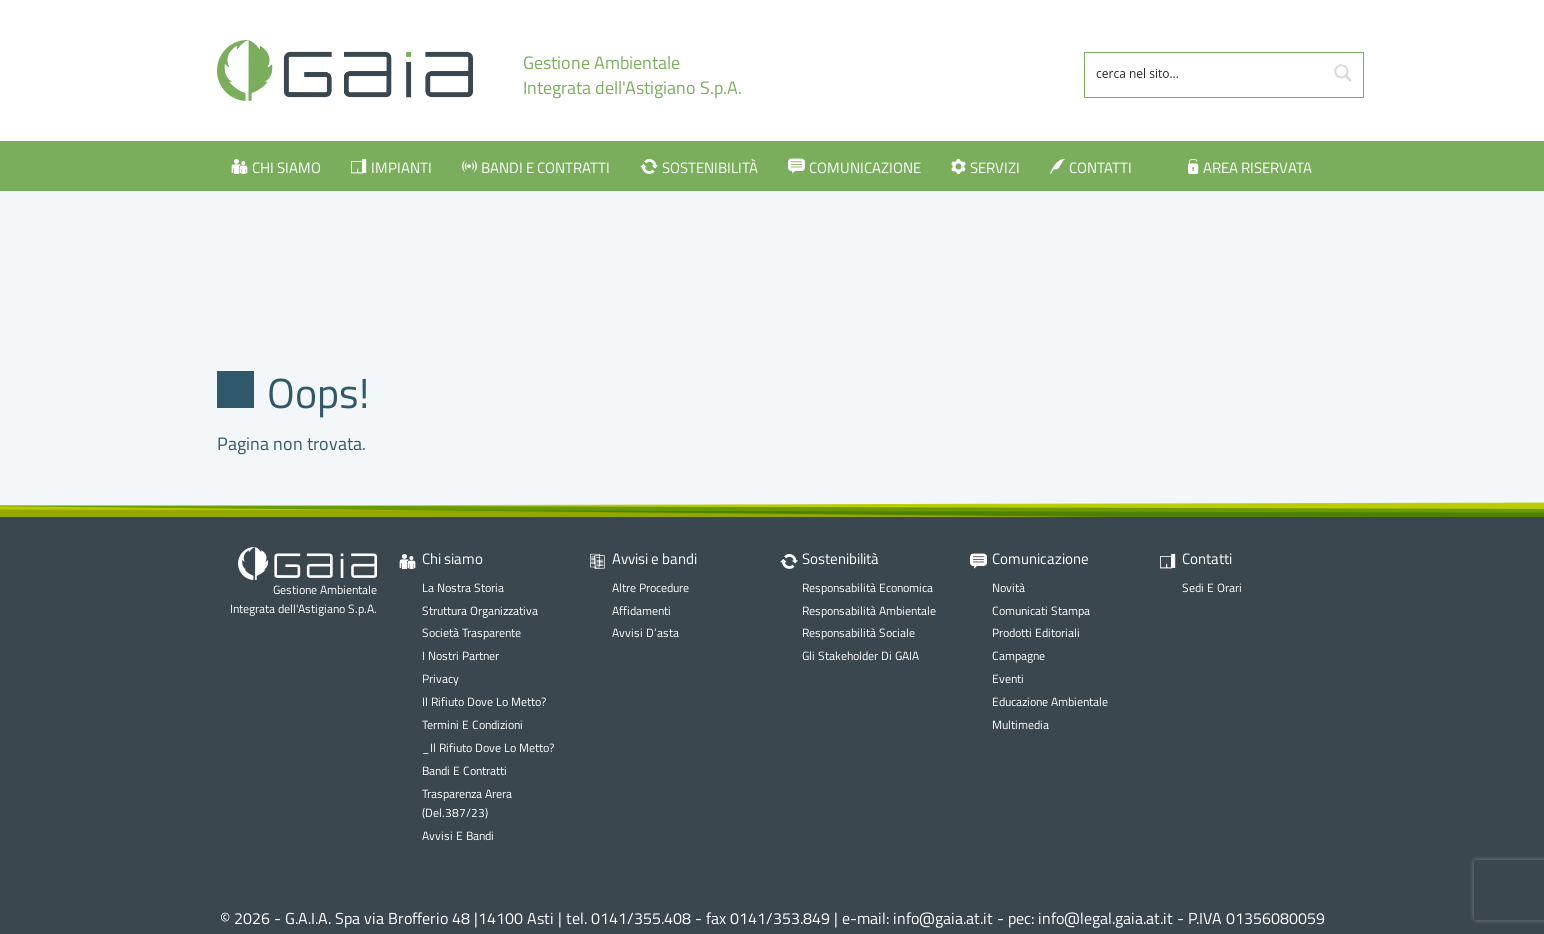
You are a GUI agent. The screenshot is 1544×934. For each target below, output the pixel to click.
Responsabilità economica (867, 587)
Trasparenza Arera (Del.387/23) (467, 803)
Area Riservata (1257, 167)
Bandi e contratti (545, 167)
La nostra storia (463, 587)
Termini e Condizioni (472, 724)
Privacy (440, 678)
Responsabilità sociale (858, 632)
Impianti (401, 167)
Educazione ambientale (1050, 701)
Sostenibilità (710, 167)
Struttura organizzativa (480, 610)
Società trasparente (471, 632)
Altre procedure (650, 587)
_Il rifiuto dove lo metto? (488, 747)
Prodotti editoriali (1036, 632)
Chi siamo (286, 167)
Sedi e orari (1212, 587)
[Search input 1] (1205, 73)
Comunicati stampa (1041, 610)
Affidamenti (641, 610)
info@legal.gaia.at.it (1105, 918)
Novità (1008, 587)
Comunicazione (865, 167)
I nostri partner (460, 655)
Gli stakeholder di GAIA (860, 655)
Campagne (1018, 655)
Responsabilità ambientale (869, 610)
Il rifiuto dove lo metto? (484, 701)
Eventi (1008, 678)
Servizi (995, 167)
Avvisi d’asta (645, 632)
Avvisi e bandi (458, 835)
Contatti (1100, 167)
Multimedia (1020, 724)
